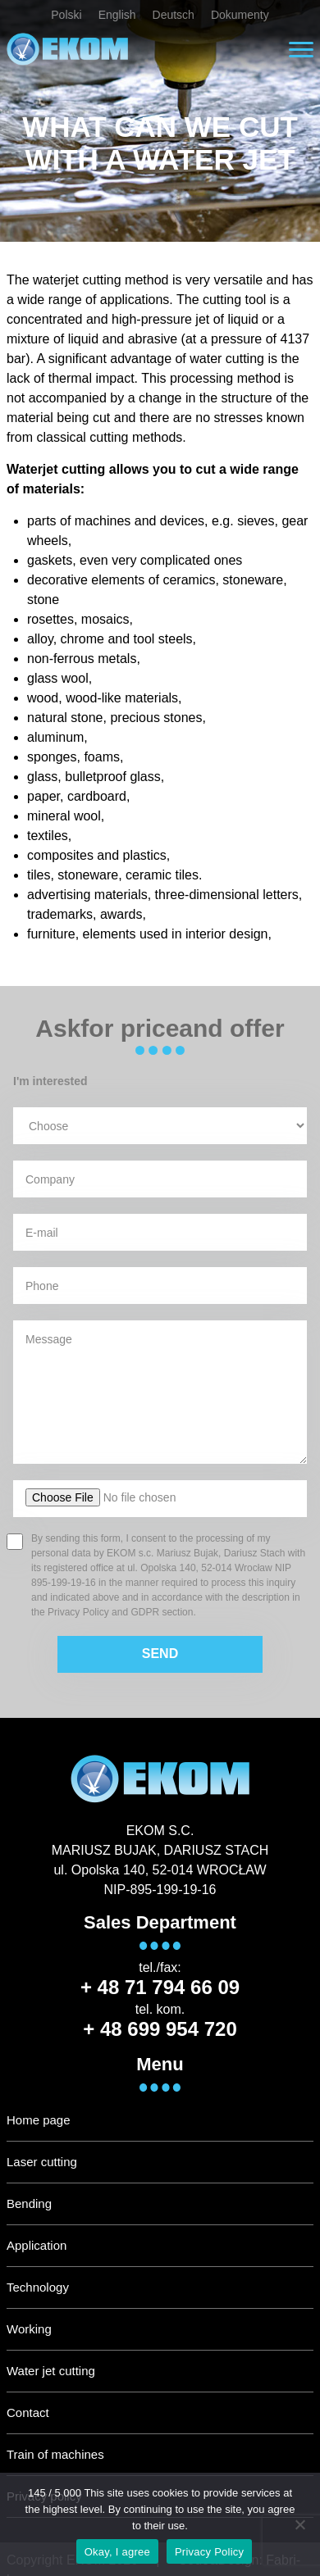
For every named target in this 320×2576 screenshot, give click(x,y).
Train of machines (55, 2454)
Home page (39, 2120)
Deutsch (173, 14)
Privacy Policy (209, 2552)
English (117, 14)
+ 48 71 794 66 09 (160, 1987)
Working (29, 2329)
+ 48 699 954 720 (160, 2029)
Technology (38, 2287)
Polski (66, 14)
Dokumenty (240, 14)
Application (36, 2245)
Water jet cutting (51, 2371)
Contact (28, 2412)
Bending (29, 2203)
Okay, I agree (117, 2552)
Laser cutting (42, 2162)
